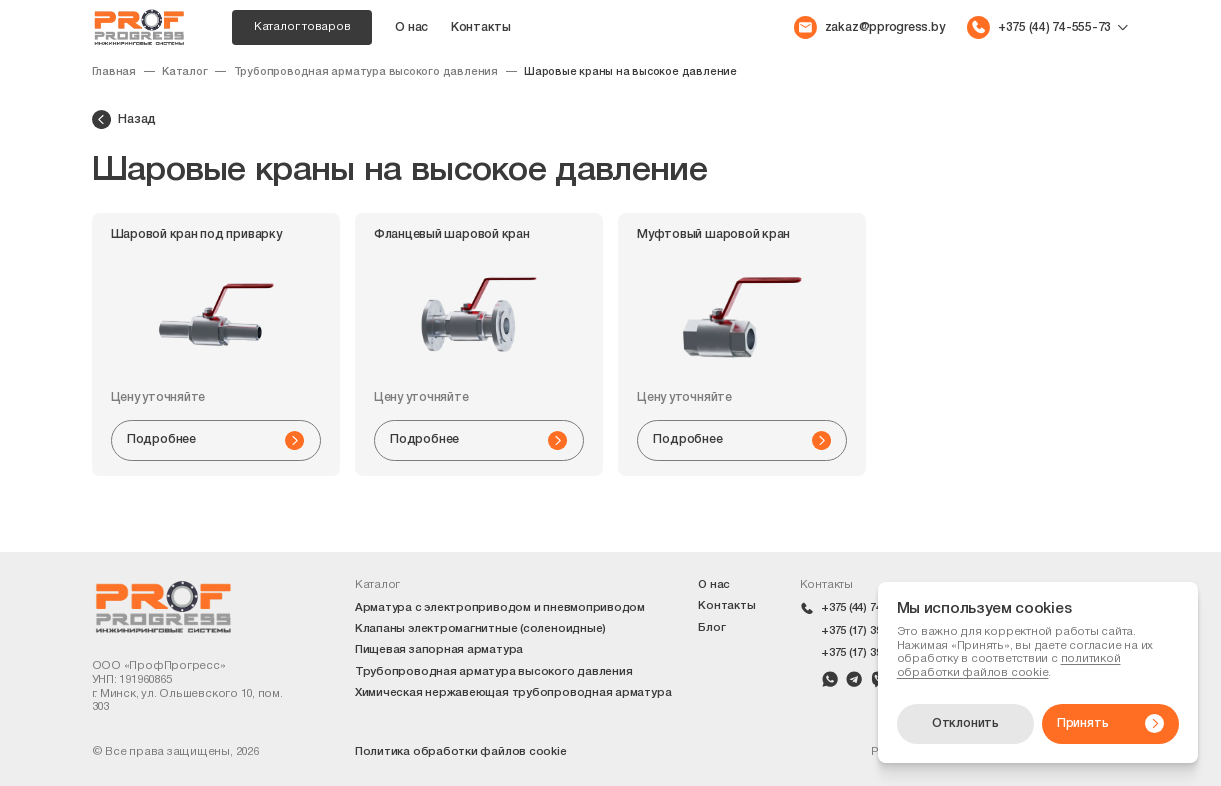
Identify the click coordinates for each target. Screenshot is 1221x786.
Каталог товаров (302, 27)
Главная (114, 72)
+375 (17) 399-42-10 (870, 631)
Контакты (481, 27)
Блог (711, 628)
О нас (411, 27)
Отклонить (965, 723)
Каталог (185, 72)
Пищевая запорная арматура (439, 650)
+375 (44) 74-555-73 (870, 608)
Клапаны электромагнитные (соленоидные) (480, 629)
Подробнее (215, 440)
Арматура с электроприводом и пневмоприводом (500, 608)
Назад (124, 119)
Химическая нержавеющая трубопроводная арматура (513, 693)
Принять (1110, 723)
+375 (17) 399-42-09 (870, 653)
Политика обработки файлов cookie (461, 752)
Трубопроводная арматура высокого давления (366, 72)
